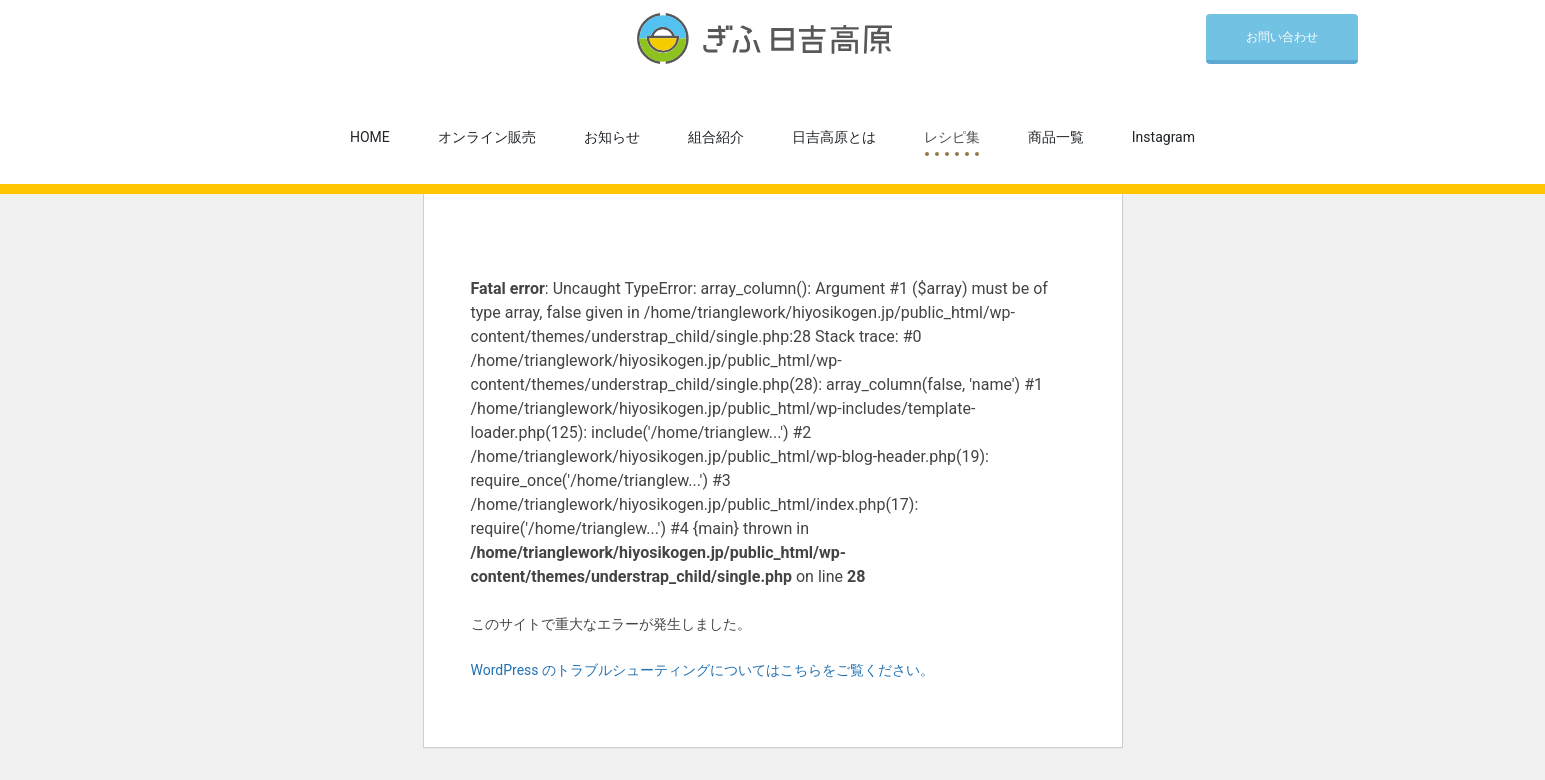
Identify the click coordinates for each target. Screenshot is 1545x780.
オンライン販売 (487, 137)
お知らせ (612, 137)
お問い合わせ (1282, 37)
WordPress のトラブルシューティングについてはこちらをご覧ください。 (703, 670)
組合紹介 (716, 137)
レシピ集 (952, 137)
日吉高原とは (834, 137)
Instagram (1163, 137)
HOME (370, 137)
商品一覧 (1056, 137)
